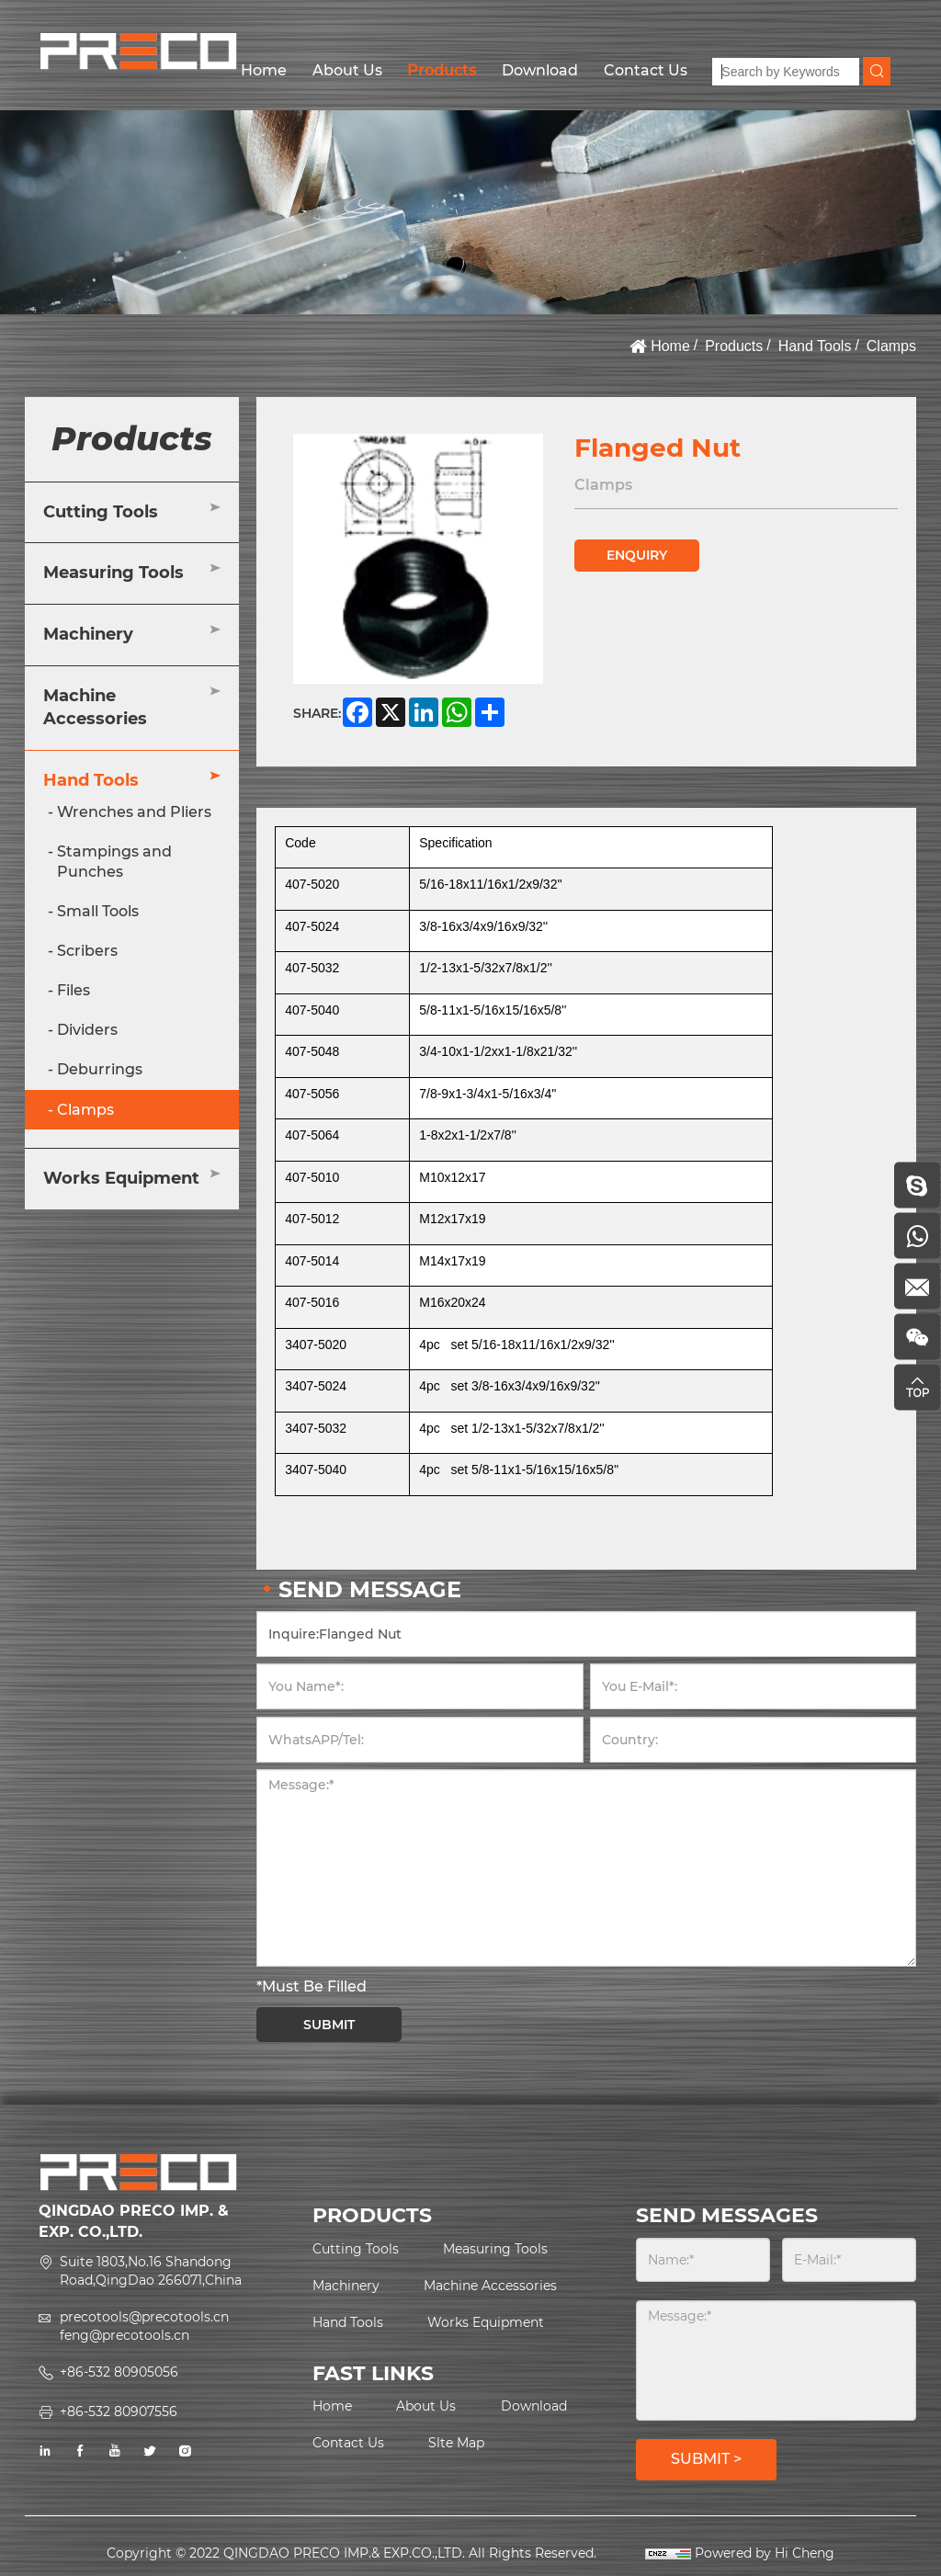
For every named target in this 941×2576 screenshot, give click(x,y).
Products (441, 70)
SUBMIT (329, 2024)
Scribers (87, 950)
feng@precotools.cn (124, 2335)
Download (540, 70)
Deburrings (99, 1069)
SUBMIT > (706, 2459)
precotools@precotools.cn (144, 2317)
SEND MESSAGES (727, 2215)
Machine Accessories (95, 708)
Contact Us (645, 70)
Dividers (87, 1029)
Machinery (88, 634)
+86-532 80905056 (119, 2372)
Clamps (891, 346)
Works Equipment (121, 1178)
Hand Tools (815, 346)
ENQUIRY (637, 555)
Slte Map (456, 2442)
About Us (347, 70)
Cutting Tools (100, 512)
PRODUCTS (372, 2215)
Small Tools (98, 911)
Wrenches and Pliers (134, 812)
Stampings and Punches (114, 862)
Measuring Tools (113, 572)
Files (73, 990)
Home (264, 70)
